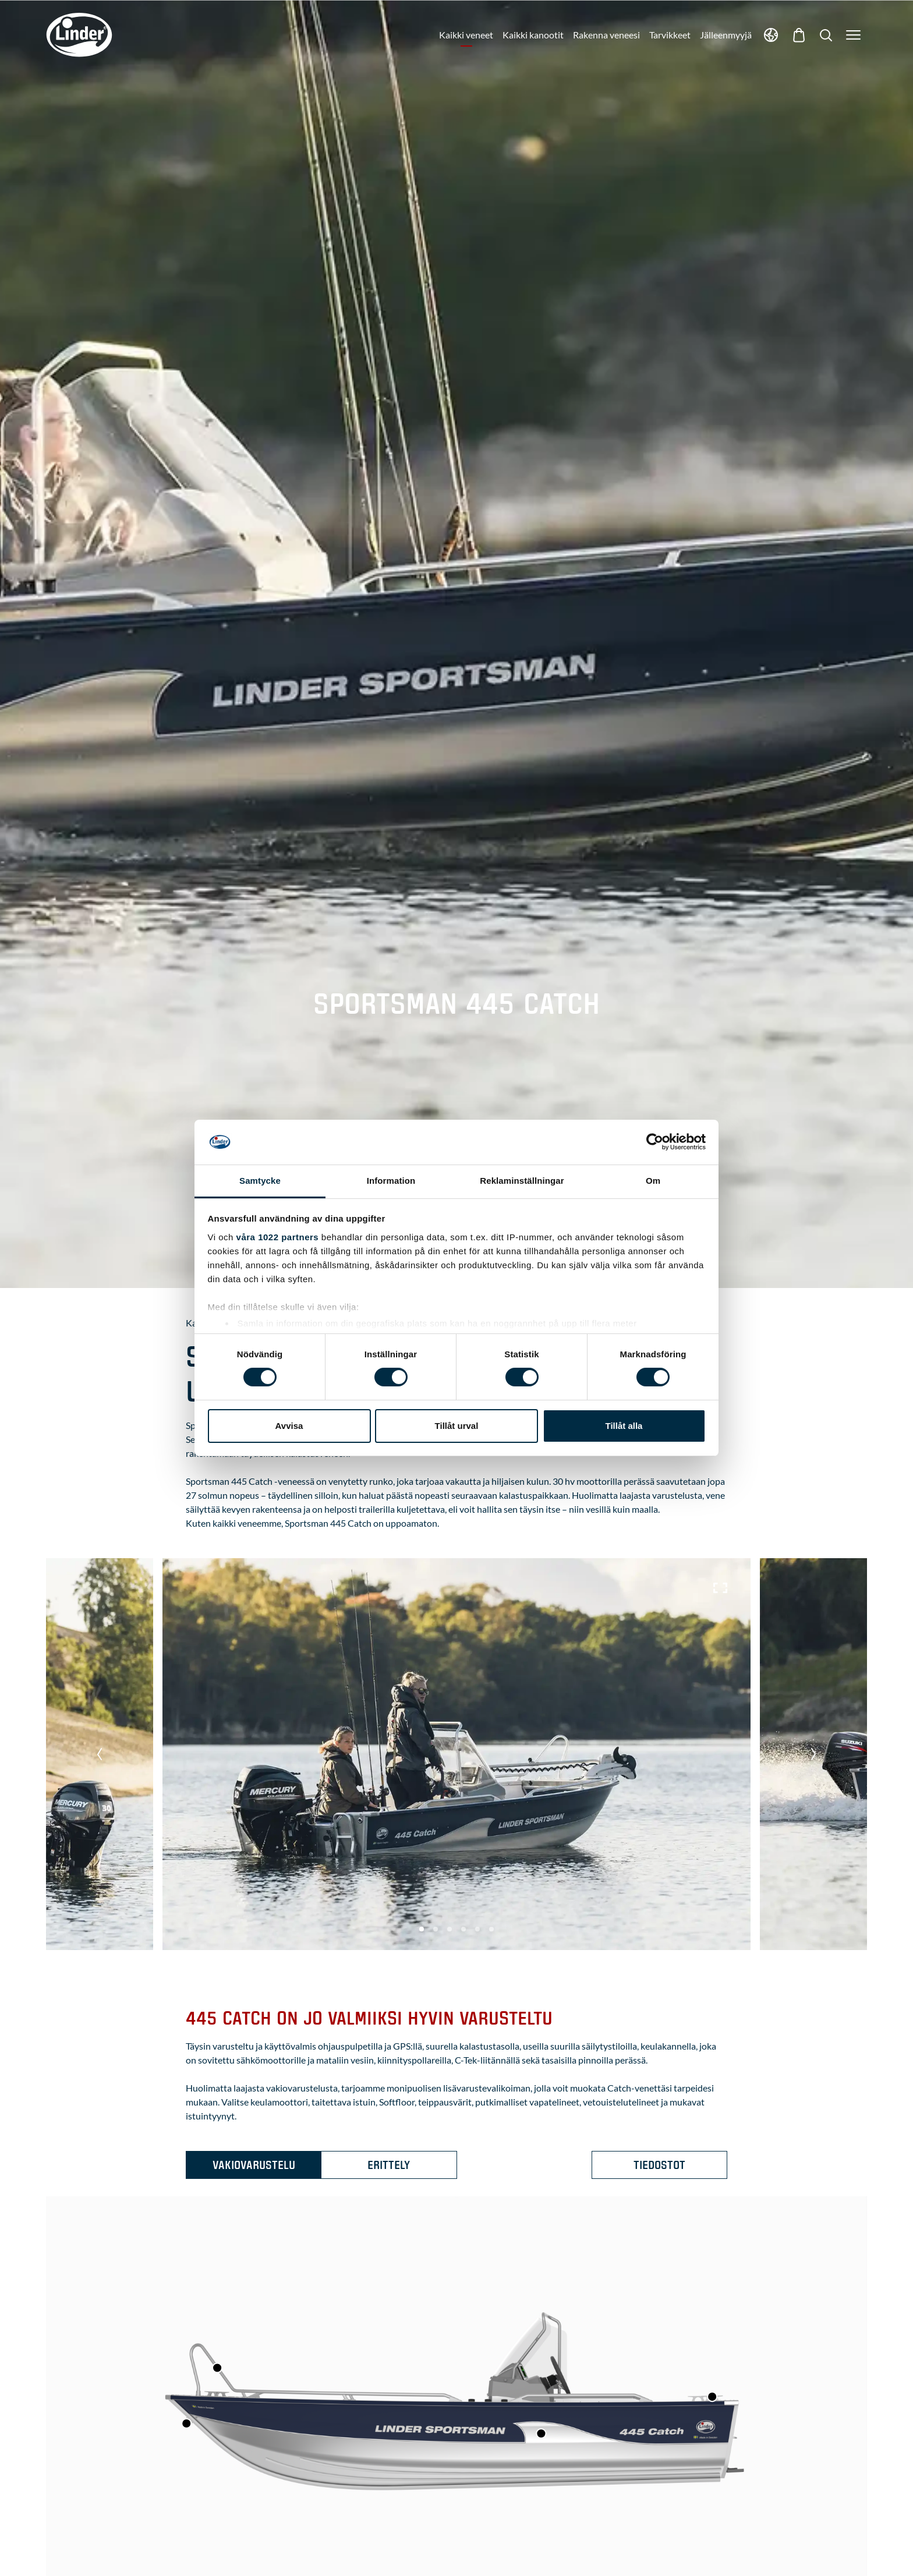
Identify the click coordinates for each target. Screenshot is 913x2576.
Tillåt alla (624, 1426)
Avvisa (289, 1426)
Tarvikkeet (670, 34)
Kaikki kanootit (533, 34)
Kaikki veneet (466, 34)
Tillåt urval (457, 1426)
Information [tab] (391, 1181)
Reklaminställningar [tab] (522, 1181)
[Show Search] (826, 35)
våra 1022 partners (277, 1237)
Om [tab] (653, 1181)
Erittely (388, 2165)
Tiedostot (659, 2165)
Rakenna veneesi (606, 34)
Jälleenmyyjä (726, 34)
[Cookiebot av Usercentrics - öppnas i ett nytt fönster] (655, 1142)
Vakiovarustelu (254, 2165)
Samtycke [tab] (260, 1181)
